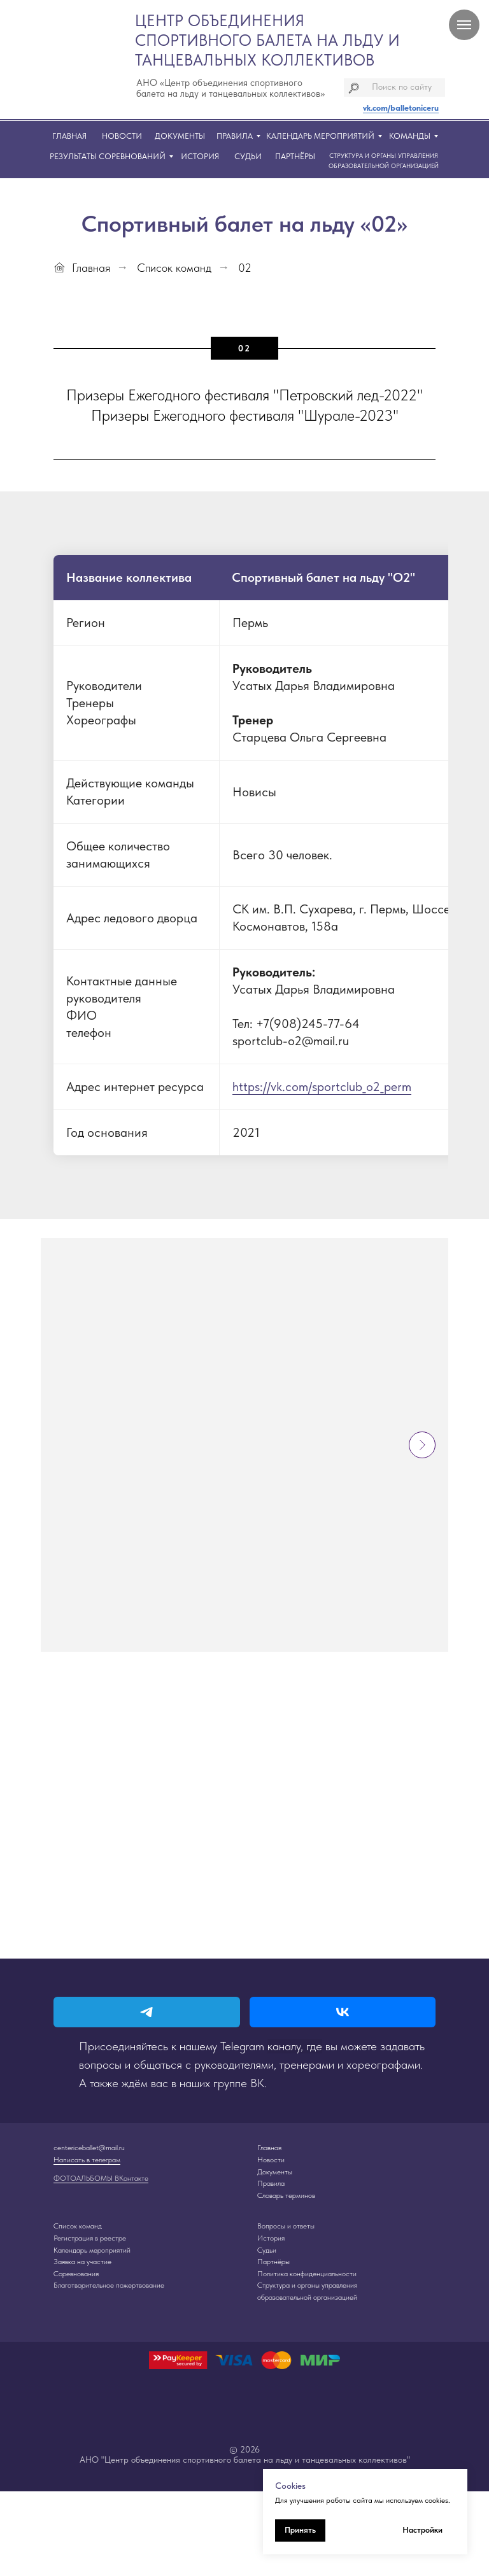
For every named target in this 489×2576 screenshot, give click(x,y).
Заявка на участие (82, 2261)
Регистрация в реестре (89, 2238)
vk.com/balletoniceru (401, 108)
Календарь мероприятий (92, 2250)
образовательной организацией (307, 2297)
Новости (271, 2159)
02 (245, 267)
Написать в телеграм (86, 2159)
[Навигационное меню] (464, 24)
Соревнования (76, 2273)
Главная (81, 267)
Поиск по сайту (402, 86)
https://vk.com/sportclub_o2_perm (321, 1086)
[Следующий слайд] (422, 1445)
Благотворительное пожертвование (108, 2285)
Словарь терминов (286, 2195)
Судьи (266, 2250)
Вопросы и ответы (286, 2225)
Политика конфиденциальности (307, 2273)
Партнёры (273, 2261)
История (271, 2238)
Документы (274, 2171)
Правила (271, 2183)
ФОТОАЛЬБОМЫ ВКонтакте (100, 2178)
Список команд (174, 267)
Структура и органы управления (307, 2285)
